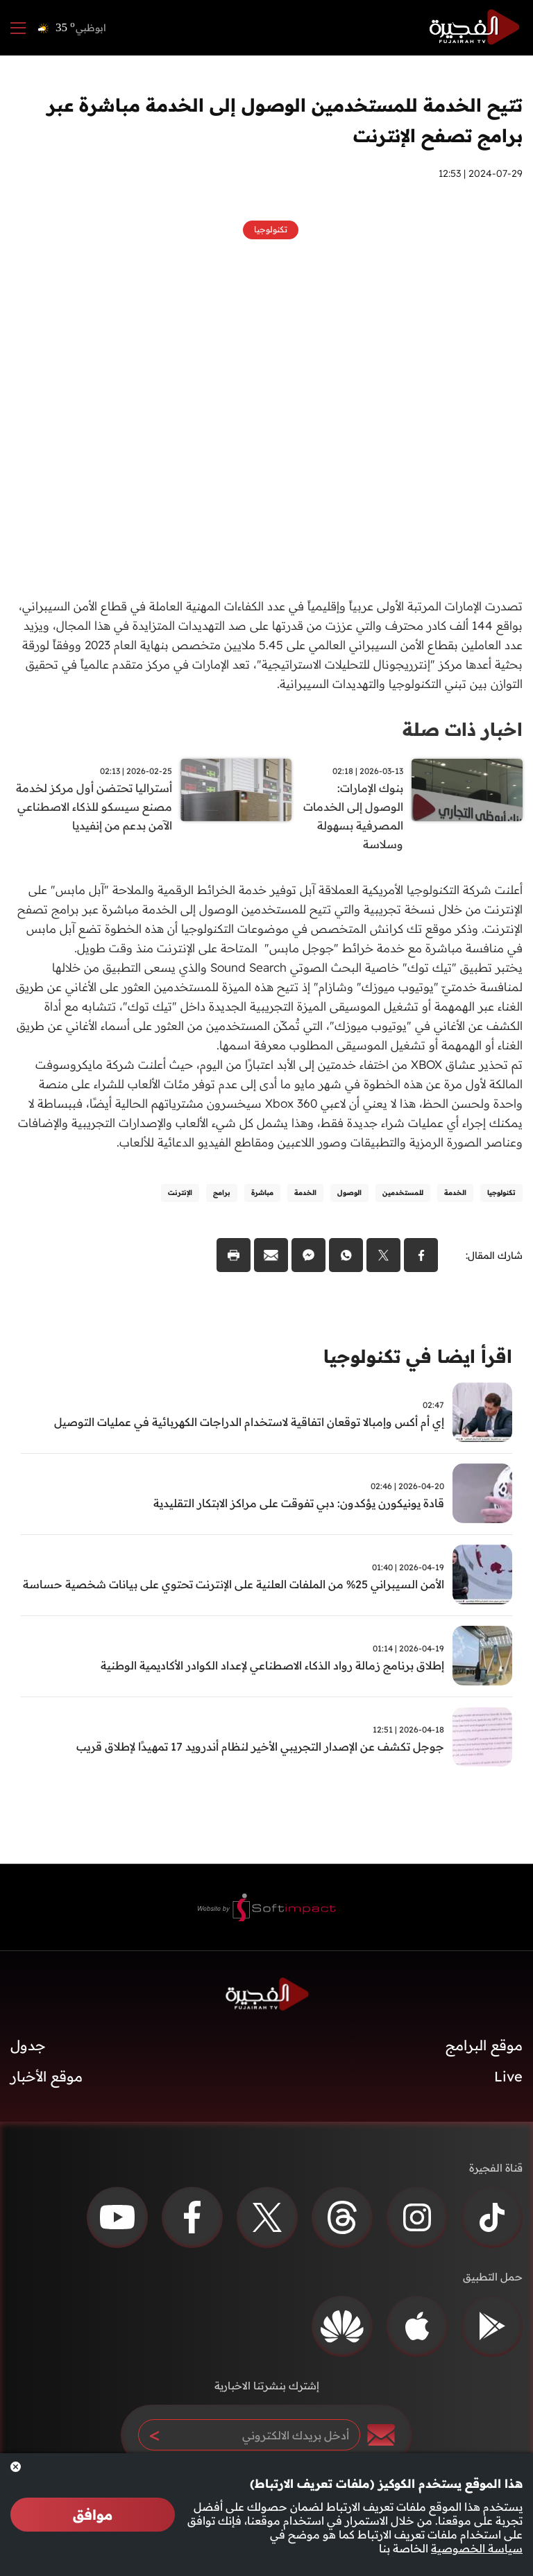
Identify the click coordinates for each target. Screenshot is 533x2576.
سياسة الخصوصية (477, 2548)
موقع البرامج (484, 2045)
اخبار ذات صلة (463, 729)
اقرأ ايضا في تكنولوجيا (417, 1356)
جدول (28, 2045)
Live (508, 2076)
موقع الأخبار (46, 2076)
